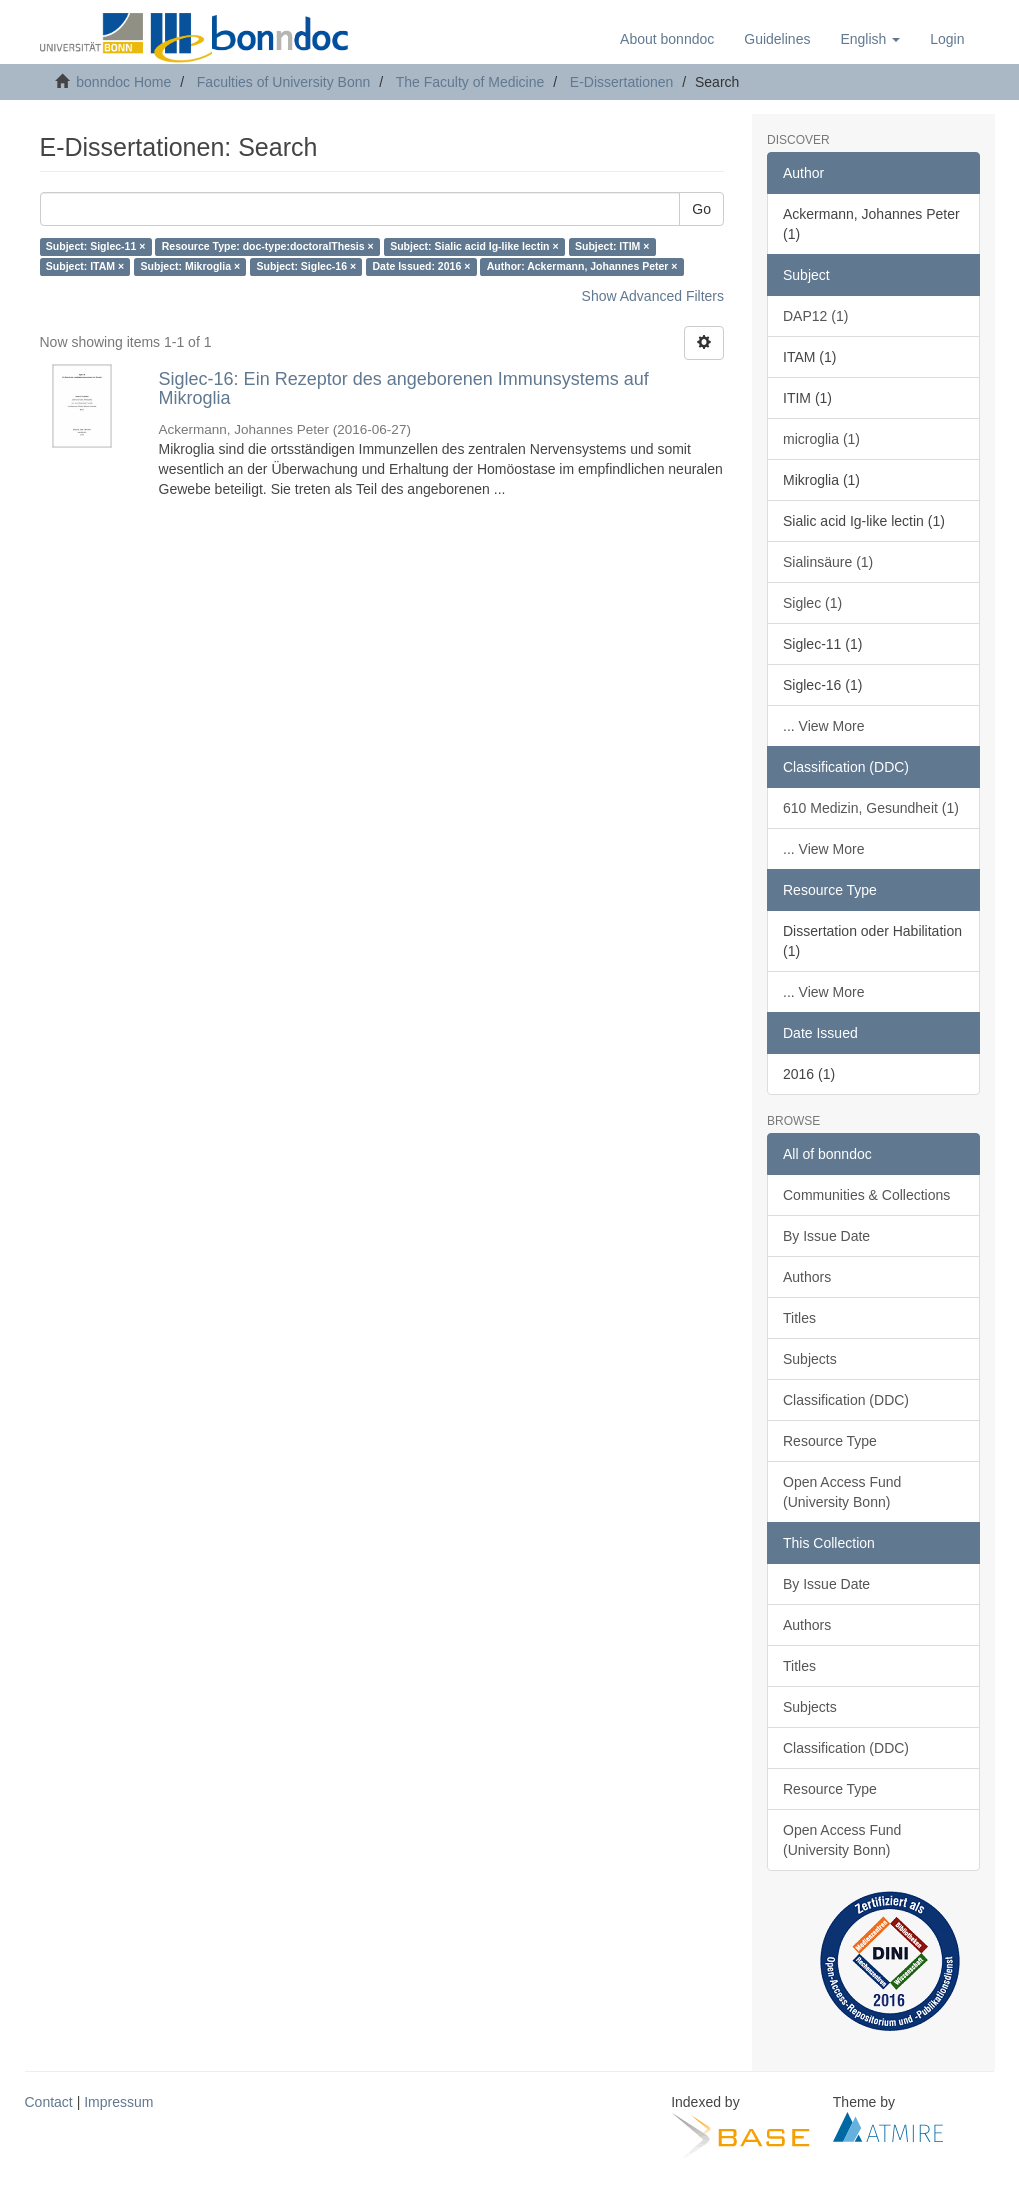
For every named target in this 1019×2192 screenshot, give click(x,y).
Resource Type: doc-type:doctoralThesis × (268, 247)
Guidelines (777, 39)
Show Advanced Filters (653, 296)
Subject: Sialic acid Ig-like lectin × (474, 247)
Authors (807, 1277)
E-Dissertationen (622, 82)
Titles (799, 1318)
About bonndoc (667, 39)
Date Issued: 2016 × (422, 267)
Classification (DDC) (846, 1400)
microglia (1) (821, 439)
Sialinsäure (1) (828, 562)
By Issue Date (826, 1236)
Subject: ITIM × (612, 247)
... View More (823, 726)
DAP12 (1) (815, 316)
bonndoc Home (123, 82)
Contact (49, 2102)
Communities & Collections (866, 1195)
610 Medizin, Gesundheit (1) (871, 808)
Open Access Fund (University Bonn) (842, 1492)
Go (701, 209)
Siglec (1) (812, 603)
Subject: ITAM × (85, 267)
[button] (870, 39)
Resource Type (830, 1441)
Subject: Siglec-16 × (307, 267)
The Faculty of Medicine (470, 82)
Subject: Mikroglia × (190, 267)
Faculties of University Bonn (284, 82)
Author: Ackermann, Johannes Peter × (582, 267)
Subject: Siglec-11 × (96, 247)
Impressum (118, 2102)
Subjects (810, 1359)
